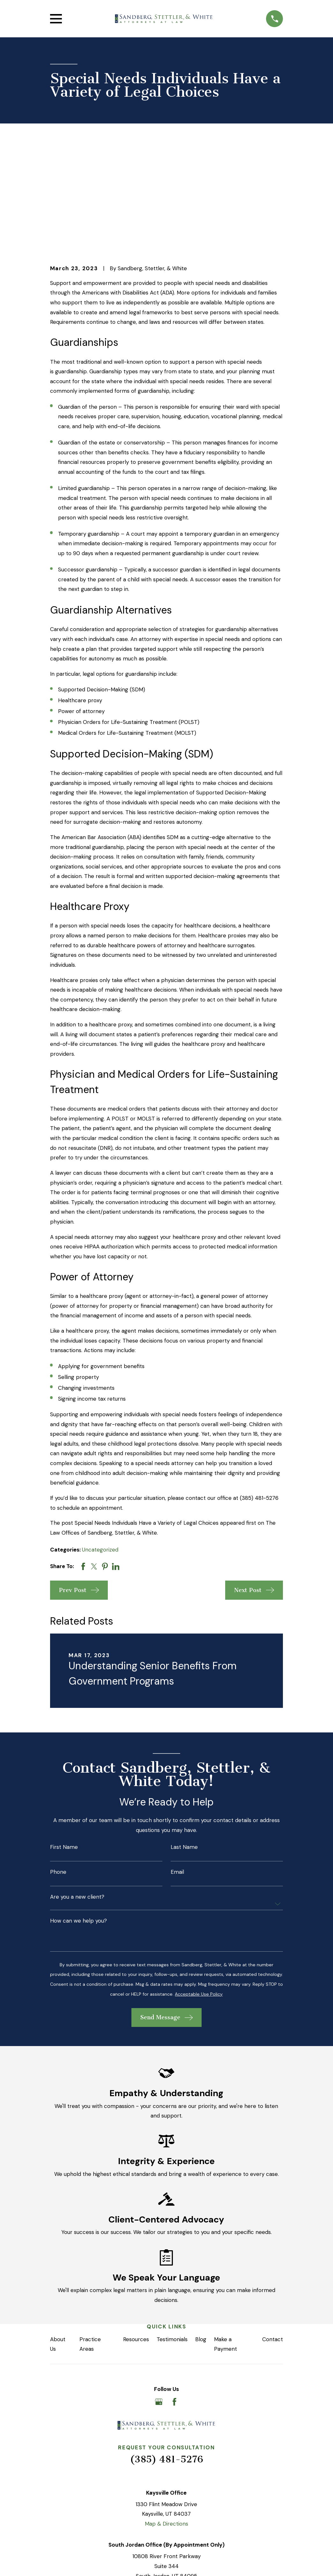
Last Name (184, 1748)
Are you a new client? (77, 1798)
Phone (58, 1773)
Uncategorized (100, 1450)
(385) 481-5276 (166, 2360)
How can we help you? (78, 1822)
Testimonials (172, 2240)
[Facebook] (174, 2303)
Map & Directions (166, 2425)
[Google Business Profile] (159, 2303)
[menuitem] (59, 2562)
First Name (64, 1748)
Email (177, 1773)
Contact (272, 2240)
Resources (136, 2240)
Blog (200, 2240)
